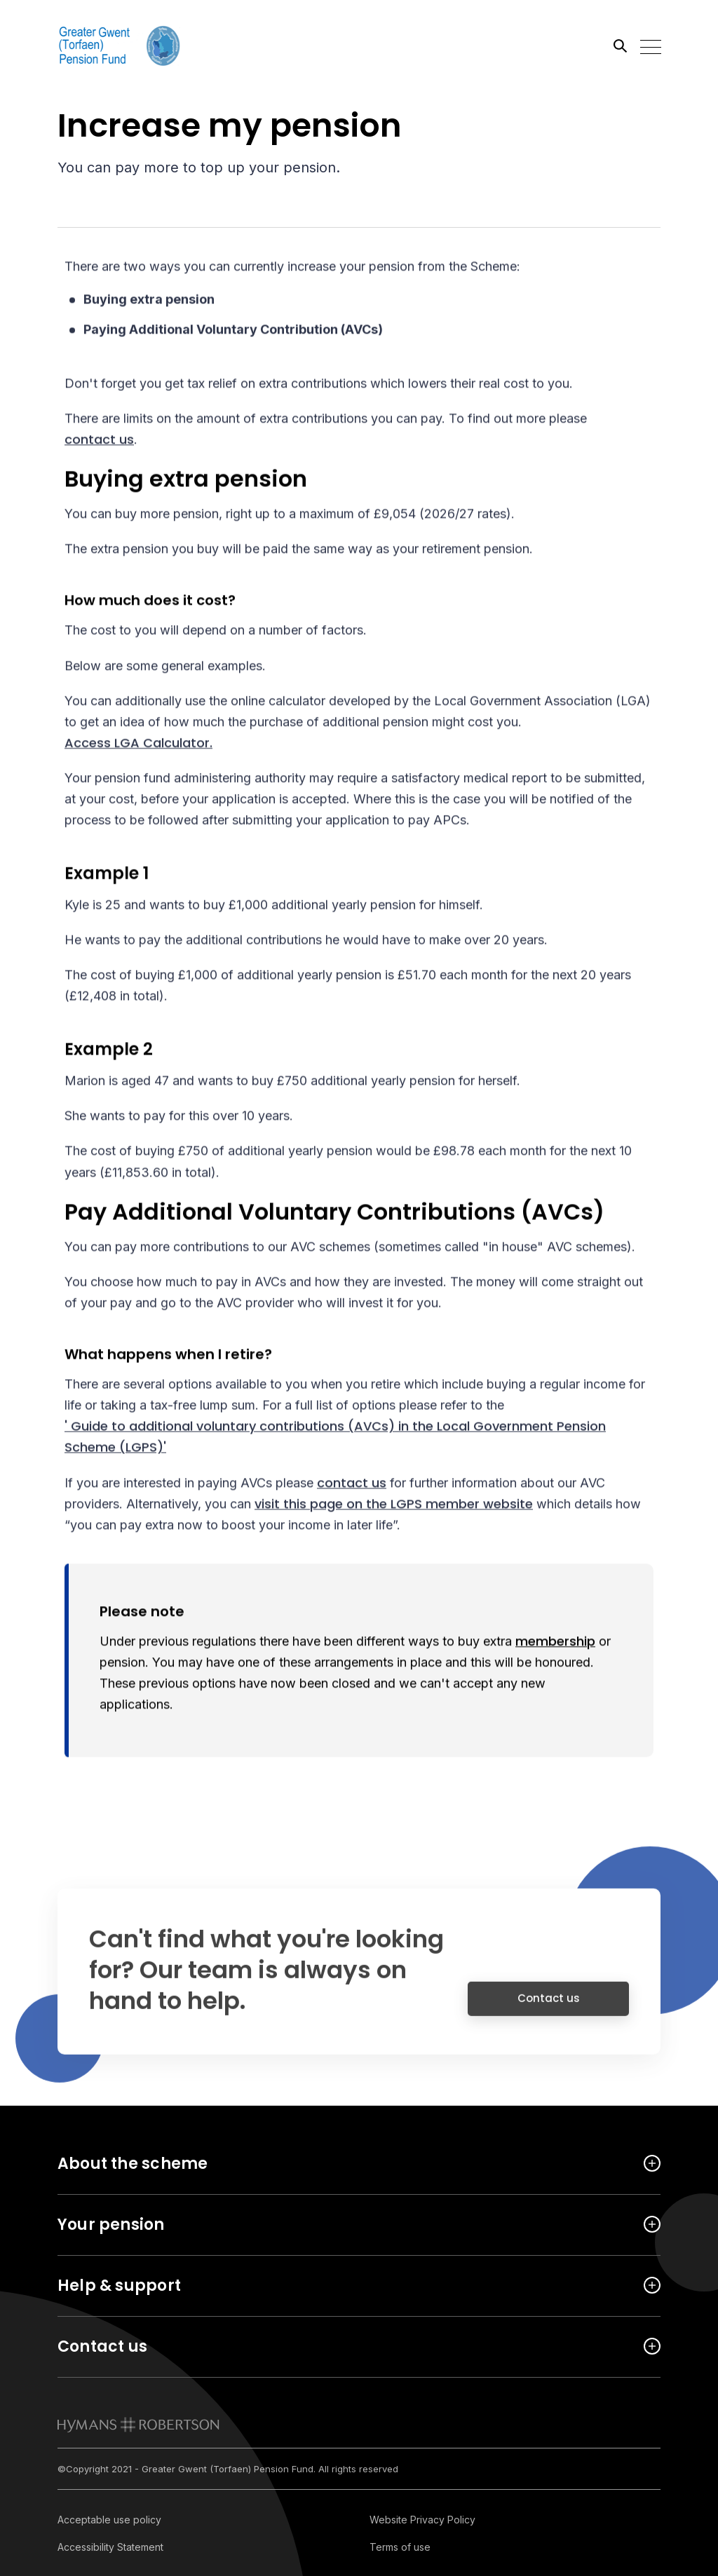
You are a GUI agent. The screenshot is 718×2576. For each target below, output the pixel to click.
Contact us (548, 2008)
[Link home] (120, 46)
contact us (99, 441)
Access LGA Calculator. (138, 744)
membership (555, 1643)
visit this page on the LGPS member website (394, 1505)
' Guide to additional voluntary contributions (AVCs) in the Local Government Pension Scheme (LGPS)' (335, 1439)
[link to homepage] (138, 2424)
